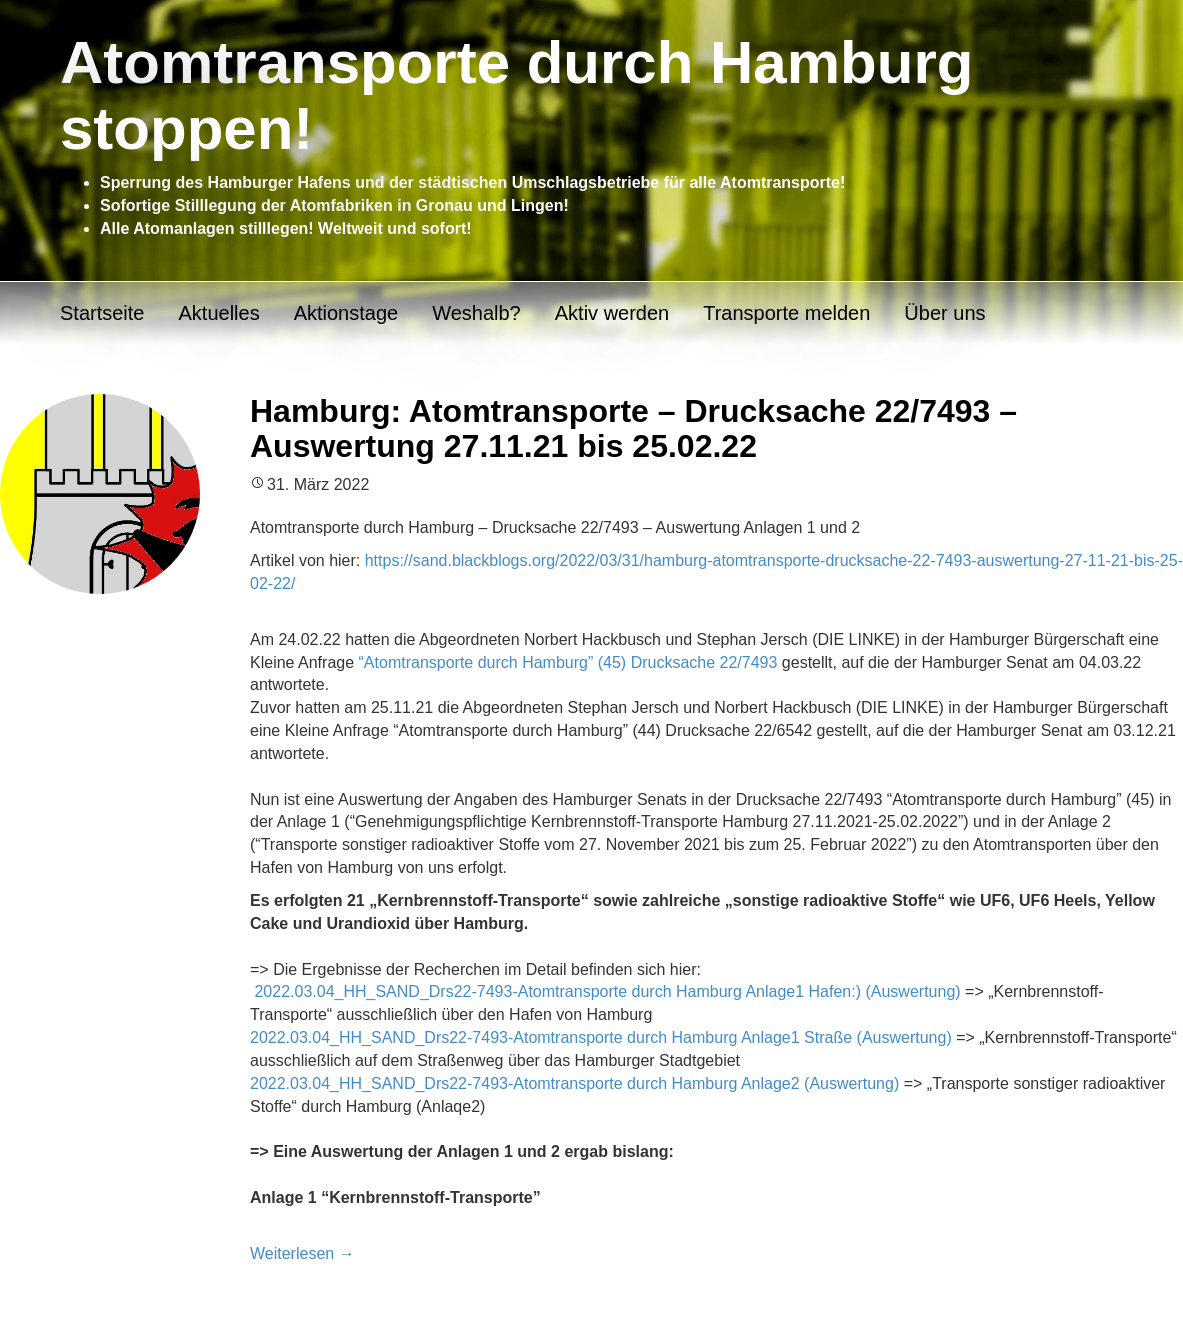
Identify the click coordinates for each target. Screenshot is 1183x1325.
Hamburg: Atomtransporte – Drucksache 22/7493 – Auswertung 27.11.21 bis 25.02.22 (633, 428)
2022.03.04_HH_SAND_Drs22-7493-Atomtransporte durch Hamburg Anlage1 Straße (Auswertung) (601, 1037)
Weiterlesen (302, 1253)
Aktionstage (346, 313)
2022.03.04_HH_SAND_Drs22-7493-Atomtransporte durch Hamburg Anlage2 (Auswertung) (574, 1083)
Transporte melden (786, 313)
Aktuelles (218, 313)
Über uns (944, 313)
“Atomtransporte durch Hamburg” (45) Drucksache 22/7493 (568, 662)
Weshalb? (476, 313)
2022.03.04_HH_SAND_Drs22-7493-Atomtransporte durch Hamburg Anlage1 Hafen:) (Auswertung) (607, 991)
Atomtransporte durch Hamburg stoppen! (516, 95)
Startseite (102, 313)
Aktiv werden (612, 313)
